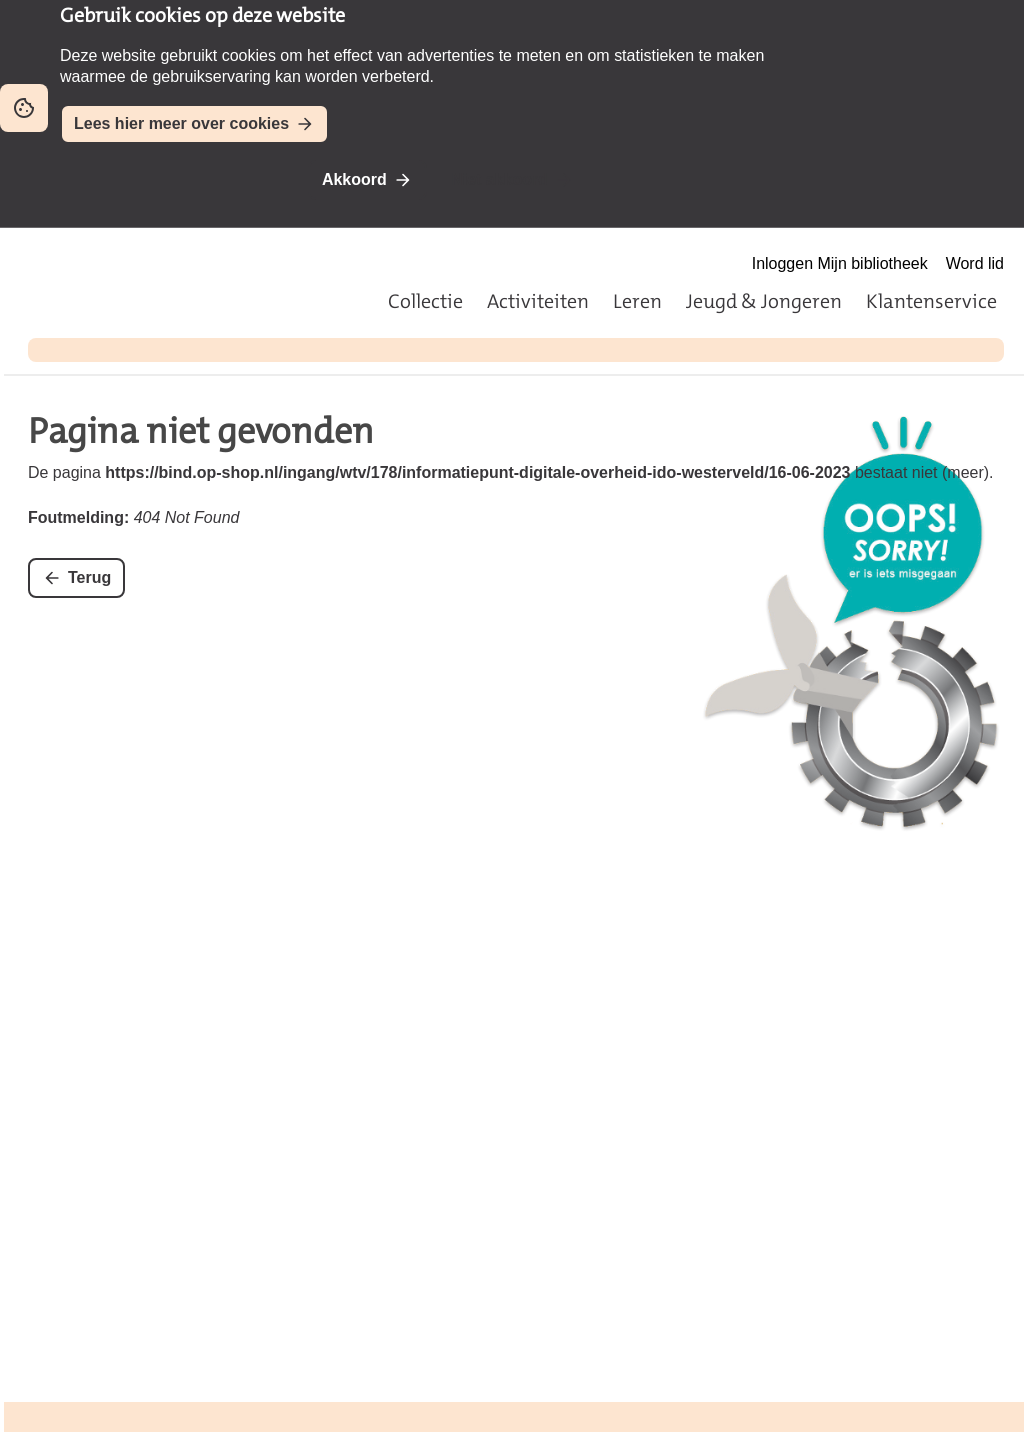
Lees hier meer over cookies (181, 123)
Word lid (975, 263)
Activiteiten (538, 301)
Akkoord (354, 179)
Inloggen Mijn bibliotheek (840, 263)
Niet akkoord (499, 179)
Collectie (425, 301)
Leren (637, 301)
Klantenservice (931, 301)
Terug (89, 577)
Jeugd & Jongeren (764, 301)
